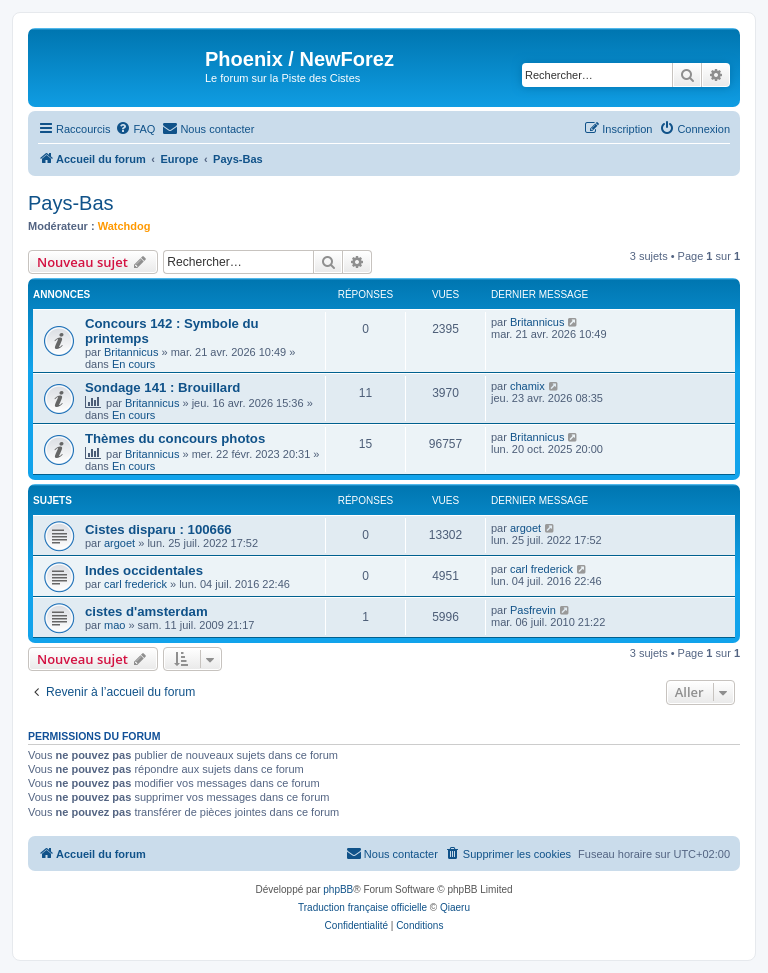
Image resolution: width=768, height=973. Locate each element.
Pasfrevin (533, 610)
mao (114, 625)
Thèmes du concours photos (175, 438)
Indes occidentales (144, 570)
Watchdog (124, 226)
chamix (527, 386)
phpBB (338, 889)
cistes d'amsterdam (146, 611)
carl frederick (135, 584)
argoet (119, 543)
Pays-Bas (71, 203)
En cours (133, 364)
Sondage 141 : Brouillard (162, 387)
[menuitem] (135, 129)
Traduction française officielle (362, 907)
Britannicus (131, 352)
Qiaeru (455, 907)
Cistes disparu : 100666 (158, 529)
